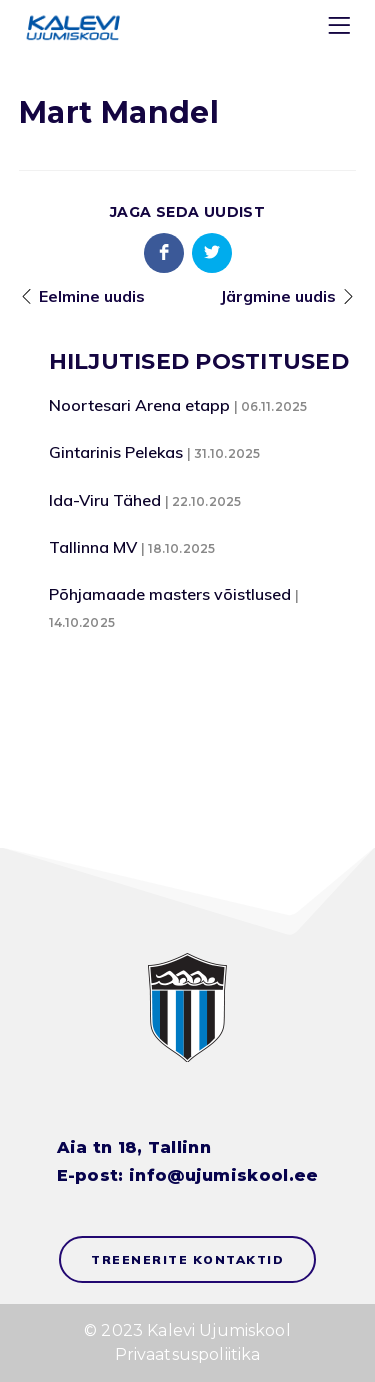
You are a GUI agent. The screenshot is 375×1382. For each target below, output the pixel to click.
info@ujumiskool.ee (223, 1175)
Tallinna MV (93, 547)
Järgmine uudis (278, 296)
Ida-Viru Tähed (105, 500)
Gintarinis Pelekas (116, 452)
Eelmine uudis (92, 296)
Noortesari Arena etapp (139, 405)
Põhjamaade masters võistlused (170, 594)
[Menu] (342, 29)
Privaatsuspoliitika (188, 1354)
